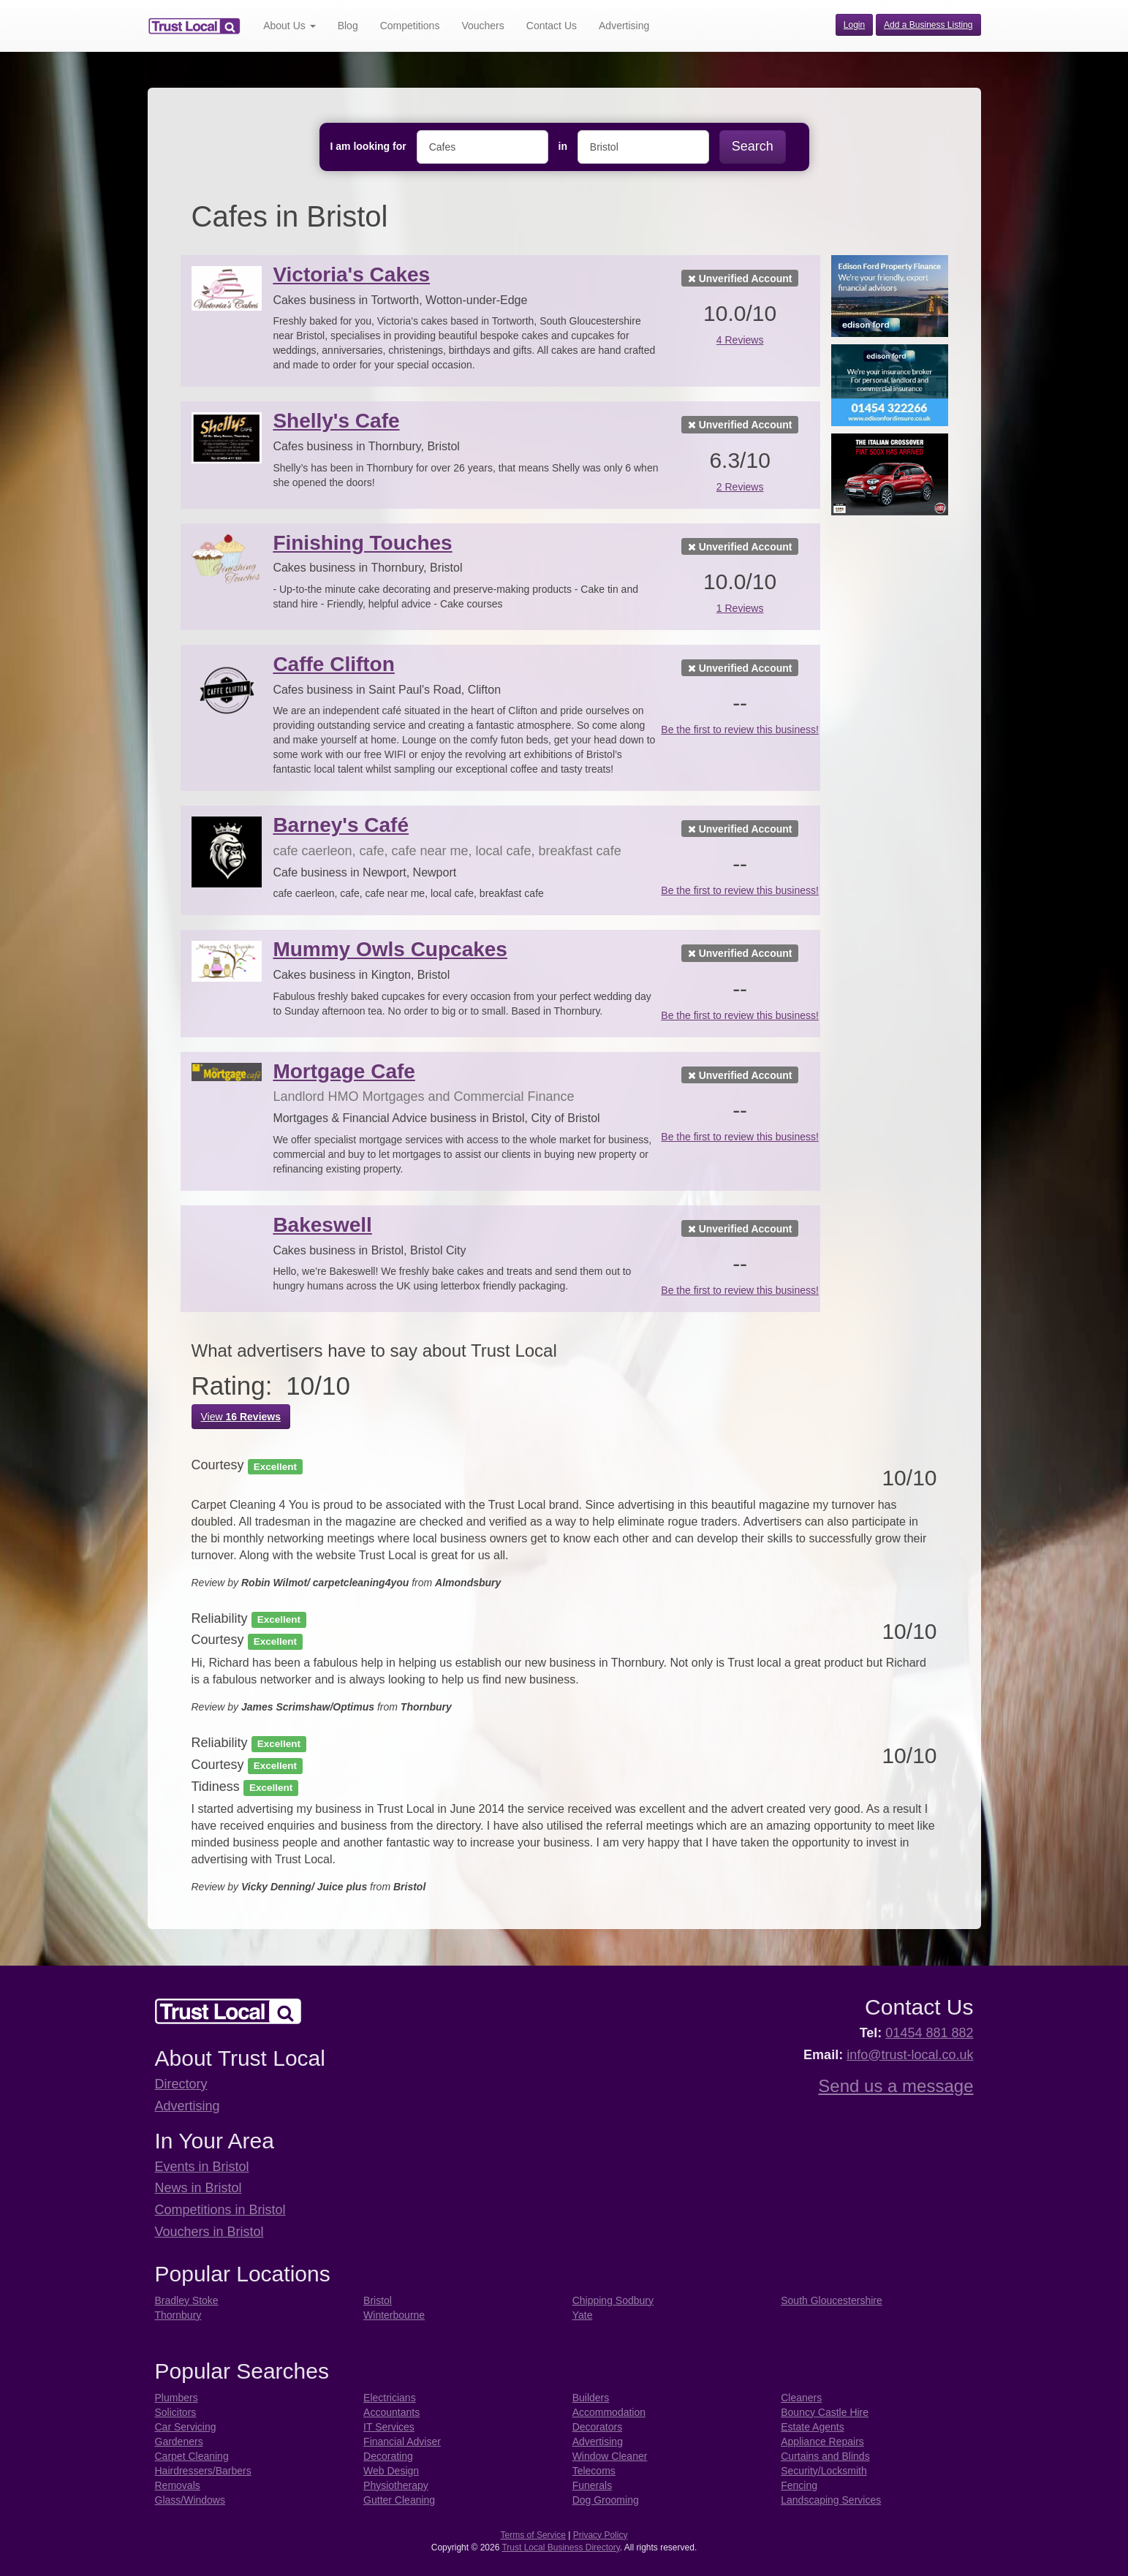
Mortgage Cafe (344, 1071)
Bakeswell (322, 1224)
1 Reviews (740, 608)
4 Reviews (740, 340)
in (563, 146)
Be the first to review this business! (740, 729)
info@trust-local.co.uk (910, 2054)
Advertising (624, 25)
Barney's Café (341, 825)
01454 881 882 (929, 2033)
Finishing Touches (362, 542)
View (241, 1417)
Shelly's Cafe (336, 420)
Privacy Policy (600, 2535)
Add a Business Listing (928, 25)
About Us (289, 25)
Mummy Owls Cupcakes (390, 949)
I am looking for (368, 146)
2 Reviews (740, 487)
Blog (348, 25)
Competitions (410, 25)
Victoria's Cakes (351, 274)
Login (854, 25)
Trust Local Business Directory (560, 2547)
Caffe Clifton (333, 664)
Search (752, 146)
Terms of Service (533, 2535)
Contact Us (551, 25)
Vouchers (482, 25)
